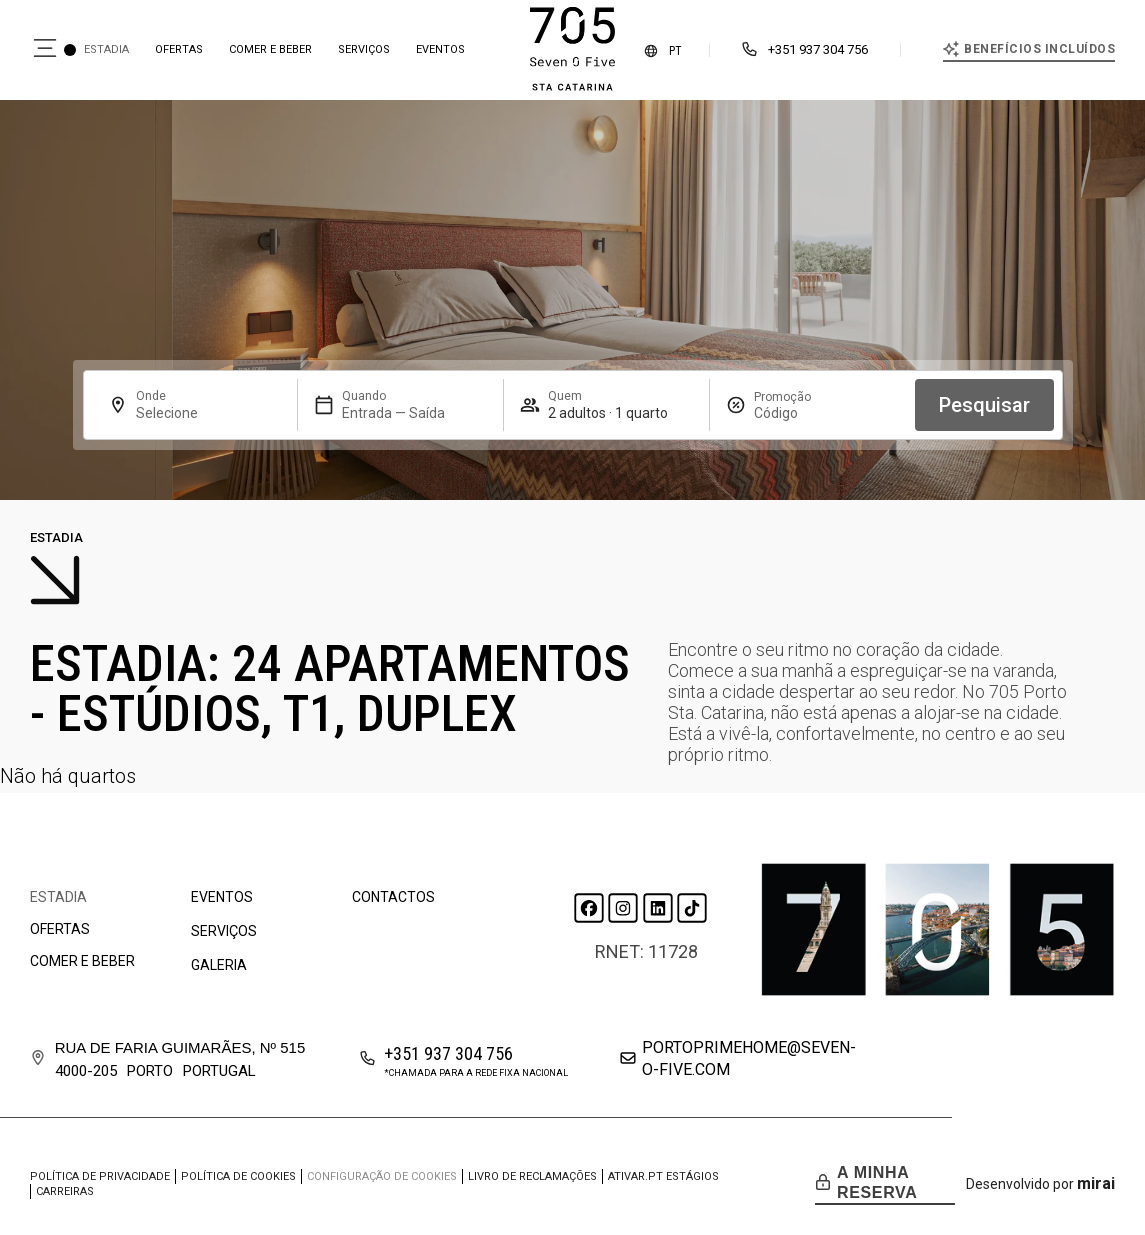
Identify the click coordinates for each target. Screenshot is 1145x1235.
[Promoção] (802, 413)
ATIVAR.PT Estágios (663, 1176)
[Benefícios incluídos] (951, 49)
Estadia (106, 49)
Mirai (1096, 1183)
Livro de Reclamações (532, 1176)
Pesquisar (984, 405)
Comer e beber (270, 49)
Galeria (219, 965)
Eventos (440, 49)
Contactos (393, 897)
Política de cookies (238, 1176)
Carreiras (65, 1191)
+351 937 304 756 (818, 49)
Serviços (364, 49)
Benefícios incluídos (1039, 49)
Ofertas (179, 49)
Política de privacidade (100, 1176)
